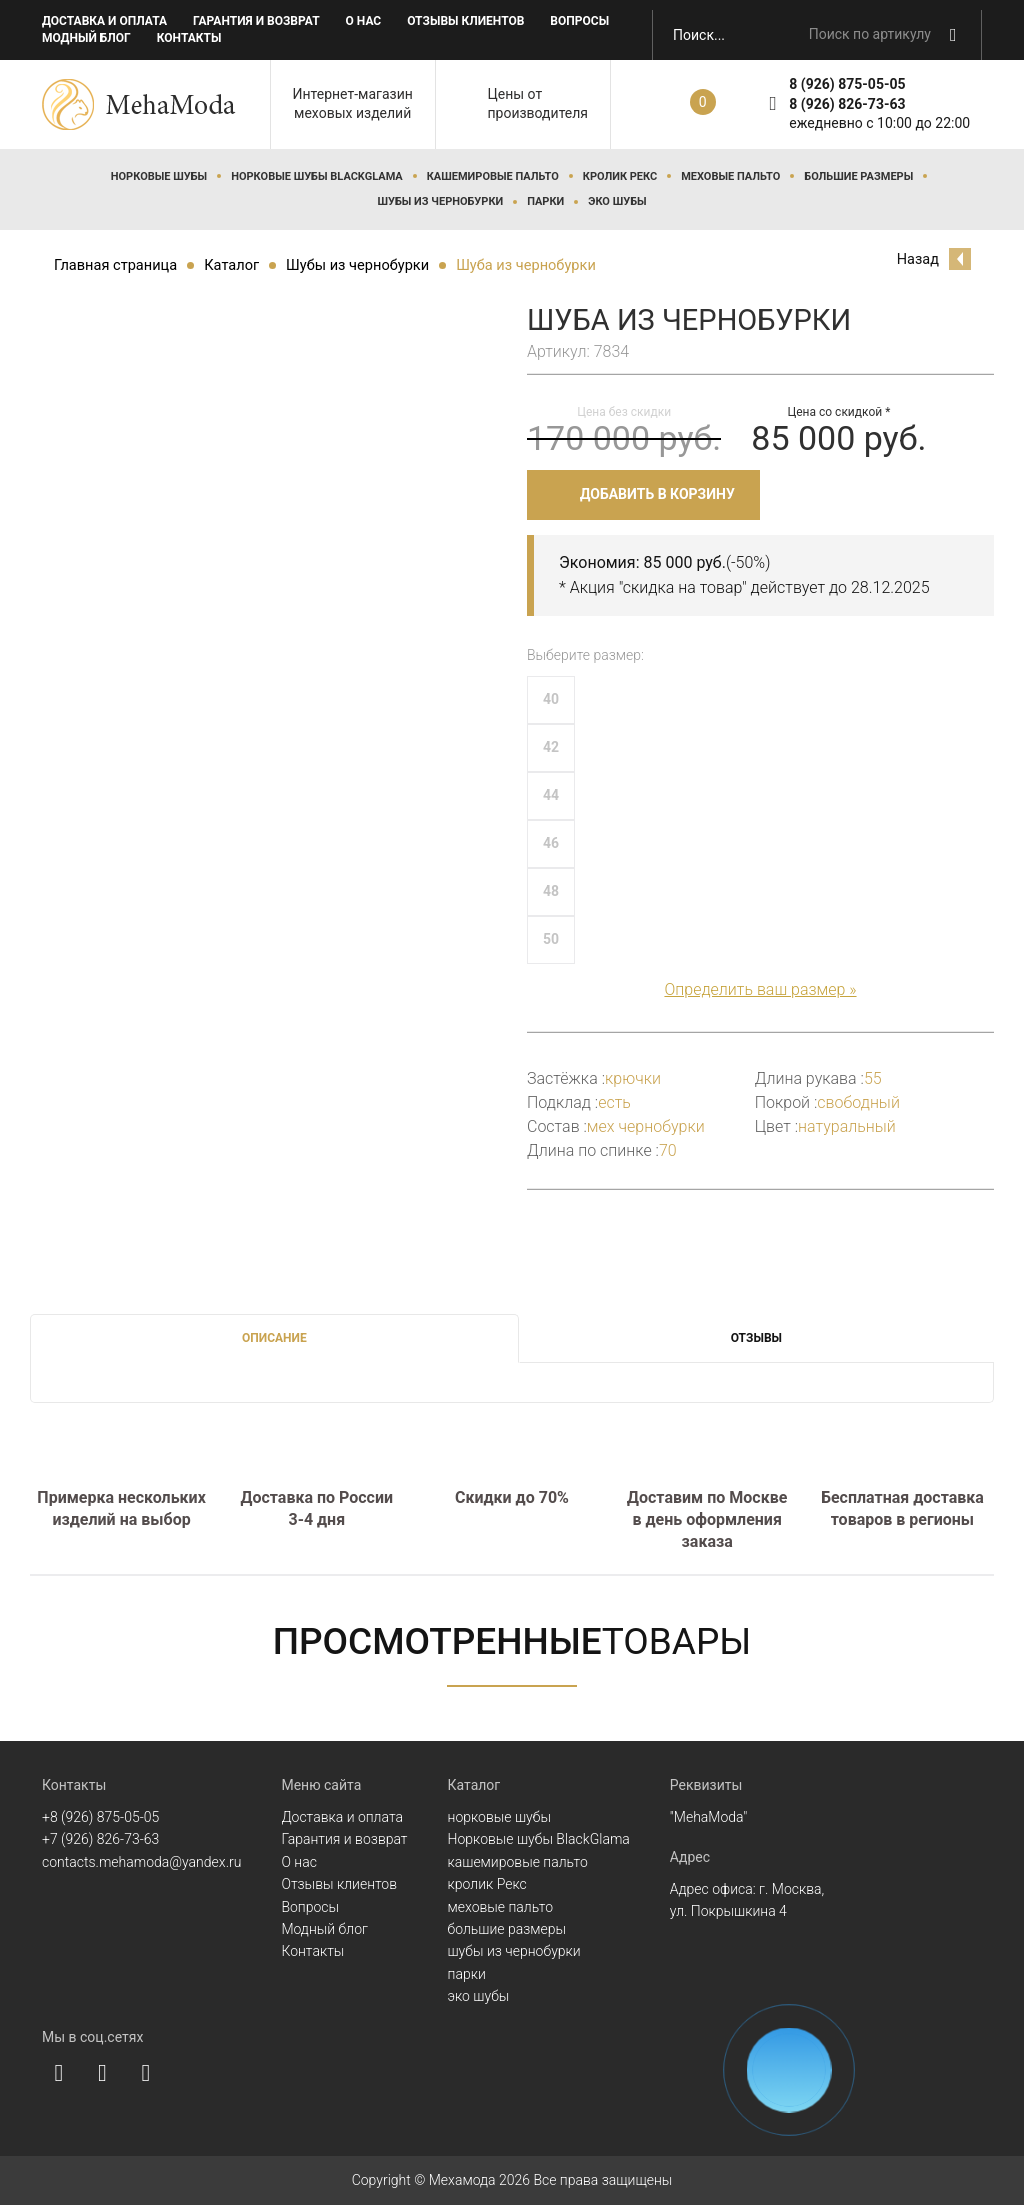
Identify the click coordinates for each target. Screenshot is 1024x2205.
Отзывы (756, 1338)
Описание (274, 1338)
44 (551, 795)
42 (551, 747)
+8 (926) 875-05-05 (100, 1817)
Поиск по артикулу (870, 34)
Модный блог (86, 38)
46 (551, 843)
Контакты (189, 38)
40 (551, 699)
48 (551, 891)
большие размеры (858, 176)
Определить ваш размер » (760, 989)
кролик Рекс (620, 176)
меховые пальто (730, 176)
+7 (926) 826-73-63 (100, 1839)
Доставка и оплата (104, 21)
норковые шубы (159, 176)
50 (551, 939)
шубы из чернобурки (440, 201)
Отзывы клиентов (465, 21)
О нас (364, 21)
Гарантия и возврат (256, 21)
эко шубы (617, 201)
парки (545, 201)
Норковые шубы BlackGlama (317, 176)
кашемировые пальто (493, 176)
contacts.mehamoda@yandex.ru (141, 1862)
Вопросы (579, 21)
